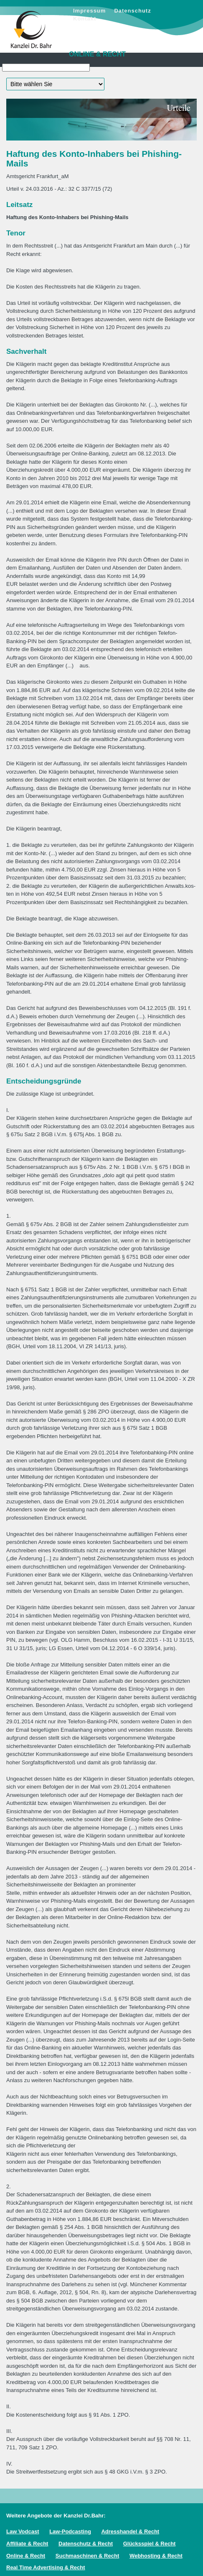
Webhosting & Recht (156, 2556)
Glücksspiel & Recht (149, 2543)
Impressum (89, 11)
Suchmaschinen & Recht (87, 2556)
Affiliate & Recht (27, 2543)
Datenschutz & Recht (85, 2543)
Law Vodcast (22, 2531)
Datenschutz (132, 11)
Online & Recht (25, 2556)
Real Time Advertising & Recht (45, 2567)
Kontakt (84, 18)
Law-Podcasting (70, 2531)
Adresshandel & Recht (130, 2531)
